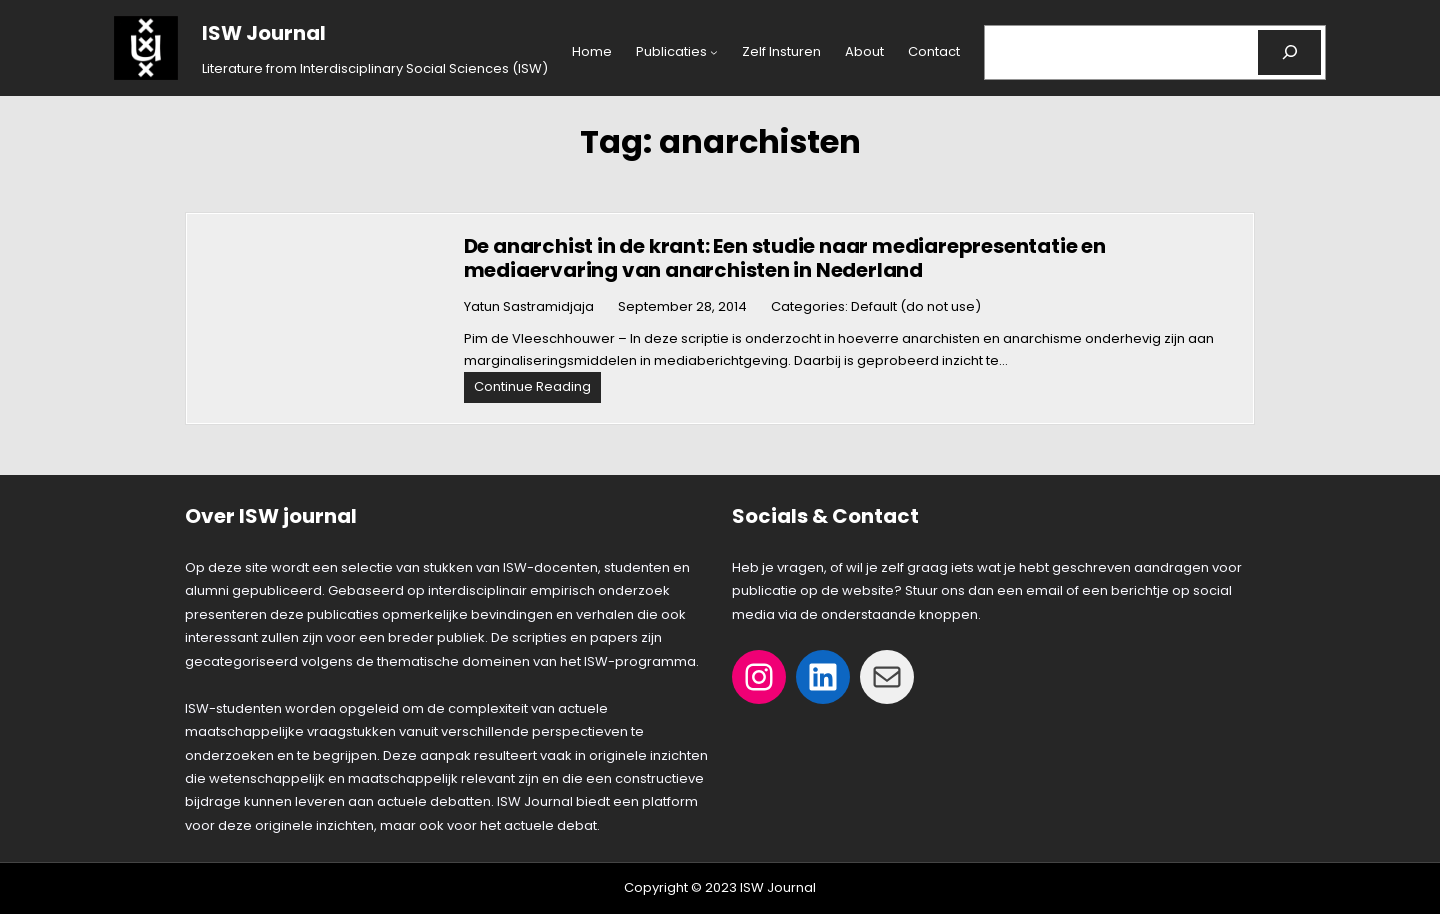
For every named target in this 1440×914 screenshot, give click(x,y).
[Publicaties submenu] (714, 52)
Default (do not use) (916, 306)
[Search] (1289, 52)
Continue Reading (537, 389)
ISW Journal (264, 33)
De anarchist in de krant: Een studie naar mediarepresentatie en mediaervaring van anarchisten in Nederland (785, 258)
